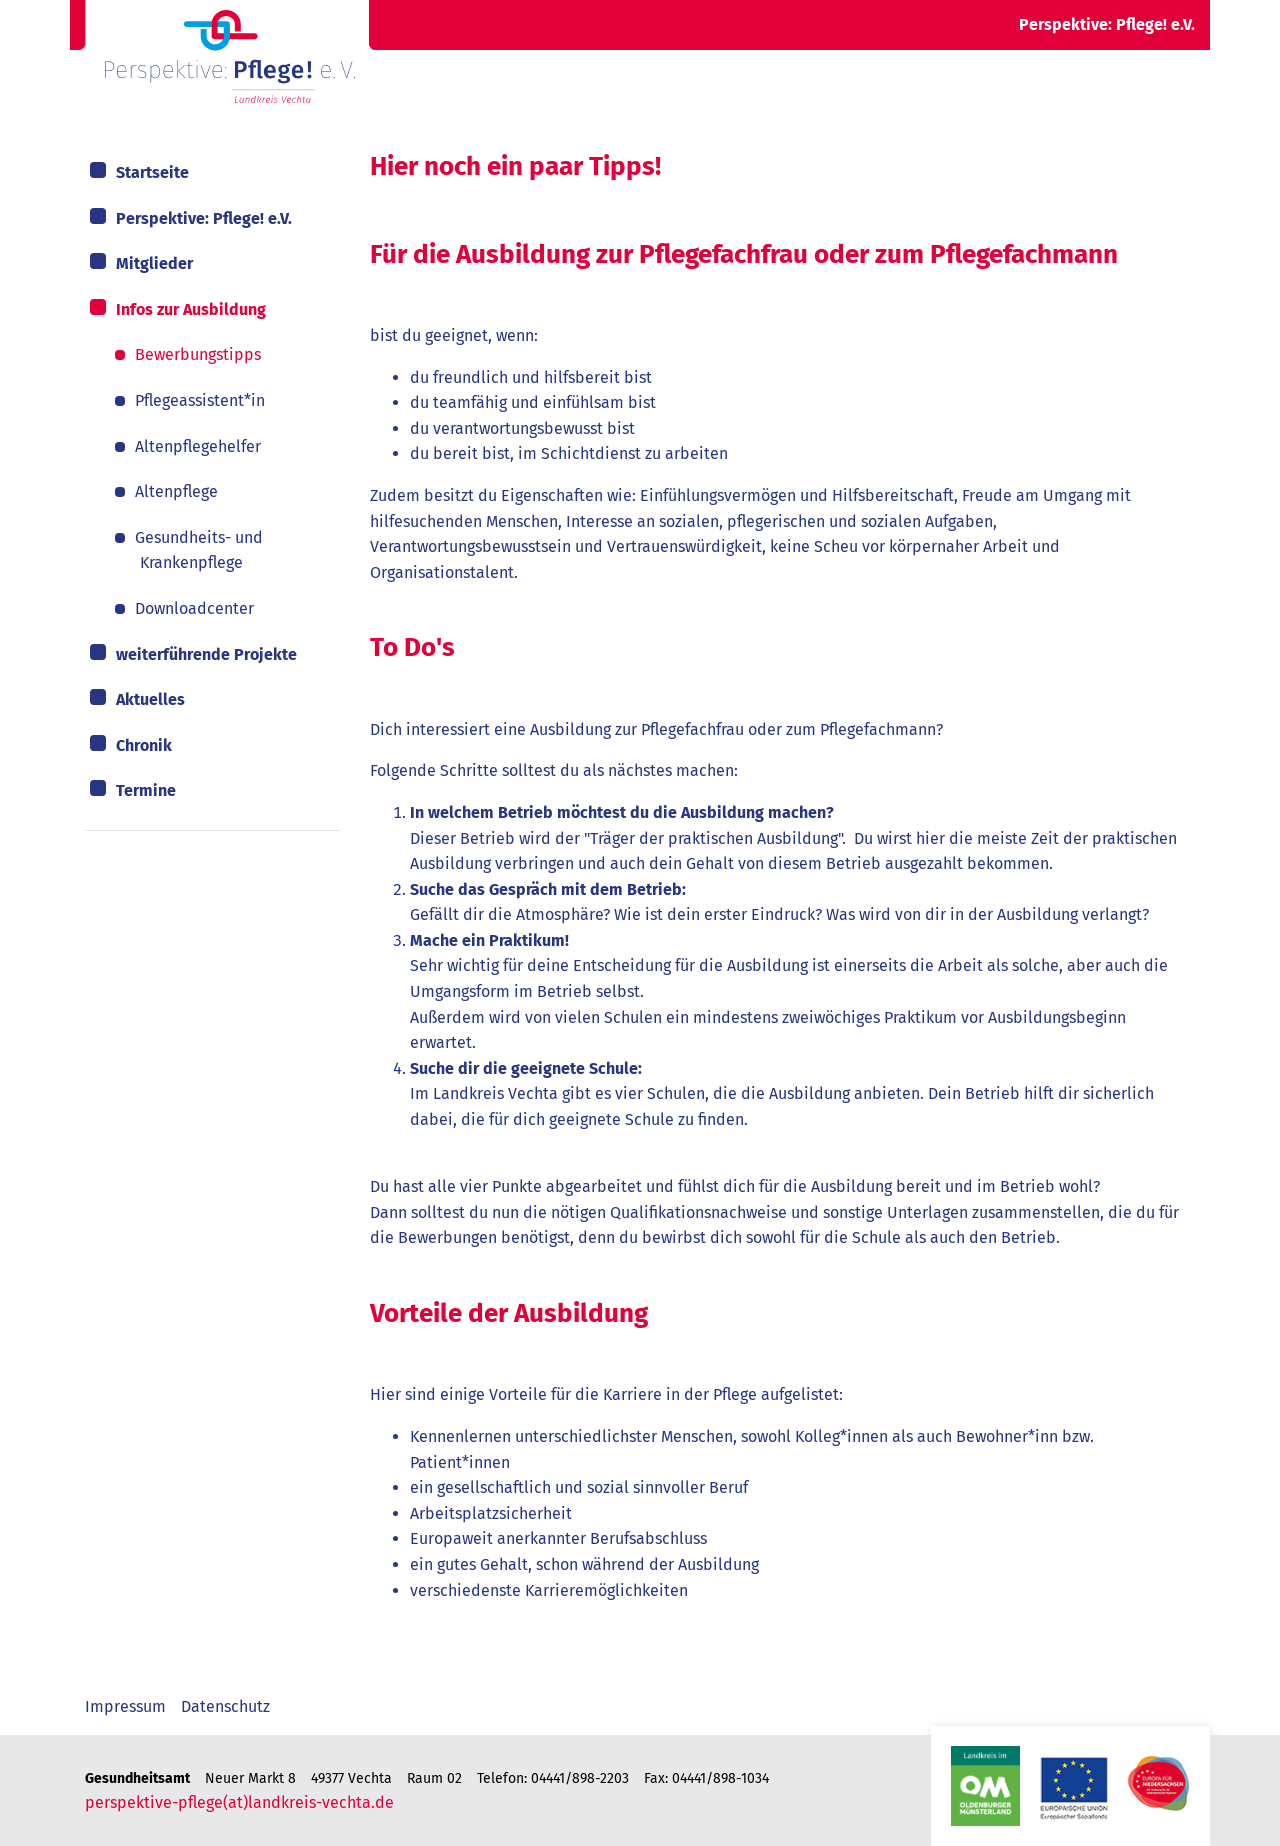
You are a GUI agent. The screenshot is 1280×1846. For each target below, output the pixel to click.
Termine (146, 790)
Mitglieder (154, 263)
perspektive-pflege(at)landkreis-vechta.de (239, 1802)
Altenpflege (176, 491)
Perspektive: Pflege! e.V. (204, 218)
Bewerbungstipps (198, 354)
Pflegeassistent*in (200, 400)
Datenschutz (225, 1706)
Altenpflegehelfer (198, 446)
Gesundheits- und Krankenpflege (199, 550)
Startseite (152, 172)
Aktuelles (150, 699)
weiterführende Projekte (206, 654)
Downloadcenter (194, 608)
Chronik (144, 745)
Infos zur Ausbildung (191, 309)
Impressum (125, 1706)
